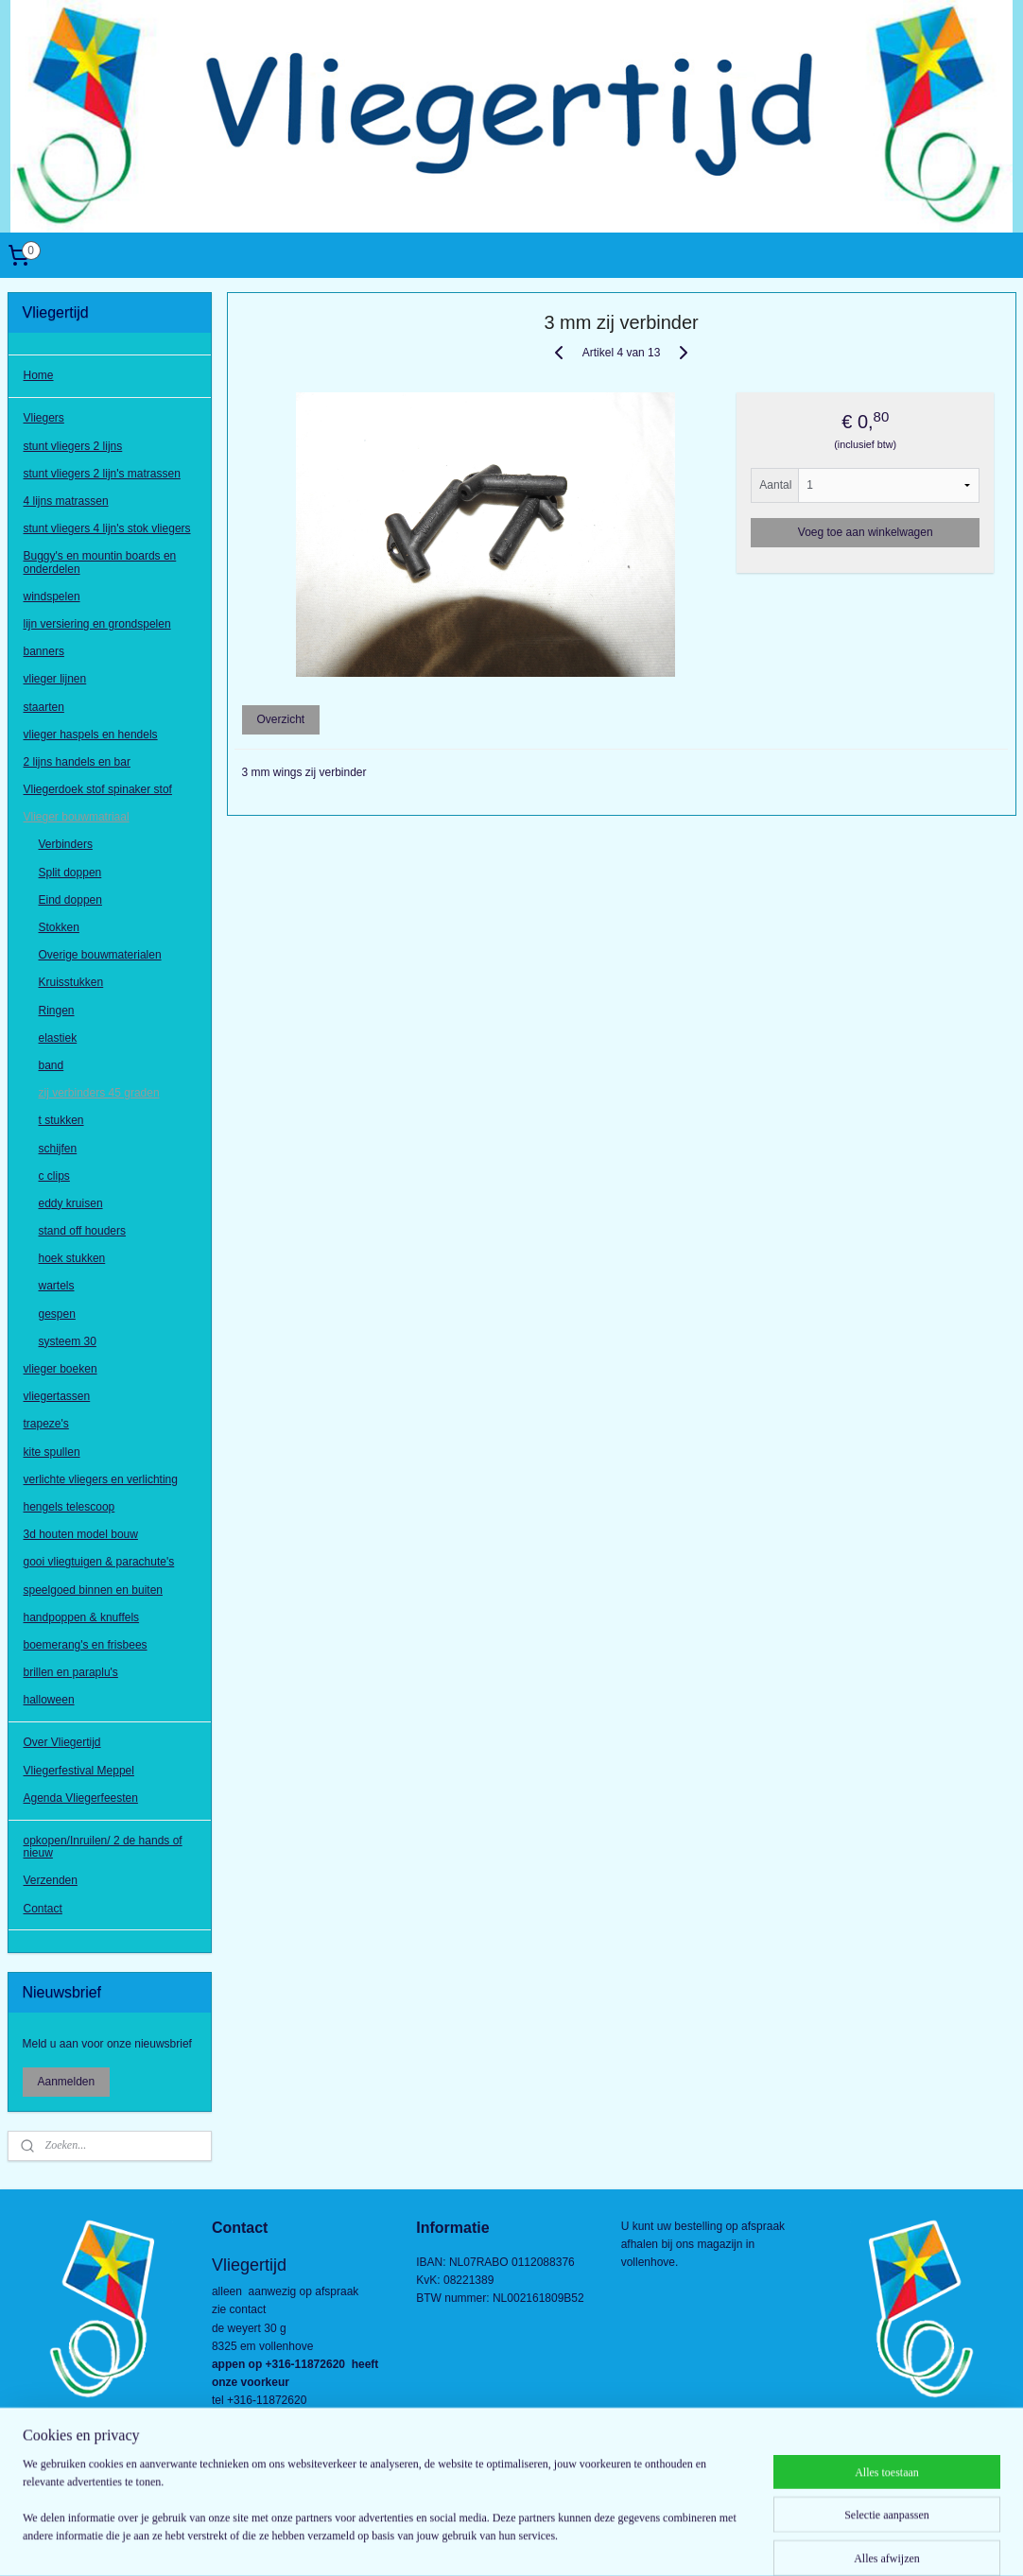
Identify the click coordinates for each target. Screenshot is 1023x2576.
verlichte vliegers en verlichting (101, 1479)
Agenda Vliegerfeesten (81, 1798)
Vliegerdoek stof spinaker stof (98, 789)
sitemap (444, 2541)
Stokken (59, 927)
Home (39, 375)
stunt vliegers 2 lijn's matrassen (102, 473)
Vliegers (44, 417)
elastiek (58, 1038)
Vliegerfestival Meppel (79, 1770)
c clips (54, 1176)
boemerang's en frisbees (85, 1644)
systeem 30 (67, 1341)
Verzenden (51, 1880)
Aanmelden (66, 2081)
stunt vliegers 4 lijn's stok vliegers (107, 528)
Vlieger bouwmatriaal (77, 816)
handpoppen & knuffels (82, 1617)
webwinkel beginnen (540, 2541)
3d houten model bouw (81, 1534)
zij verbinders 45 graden (99, 1092)
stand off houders (83, 1230)
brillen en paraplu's (71, 1672)
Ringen (57, 1010)
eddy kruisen (71, 1203)
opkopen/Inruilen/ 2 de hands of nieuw (103, 1846)
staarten (44, 707)
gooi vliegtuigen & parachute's (99, 1561)
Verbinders (66, 844)
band (51, 1065)
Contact (43, 1908)
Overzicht (280, 719)
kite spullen (52, 1452)
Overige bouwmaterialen (100, 954)
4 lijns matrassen (66, 501)
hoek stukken (72, 1258)
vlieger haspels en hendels (91, 734)
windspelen (52, 596)
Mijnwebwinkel (686, 2541)
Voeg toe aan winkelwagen (865, 532)
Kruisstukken (71, 982)
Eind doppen (70, 900)
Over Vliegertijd (62, 1742)
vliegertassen (57, 1396)
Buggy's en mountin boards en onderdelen (100, 562)
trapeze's (46, 1423)
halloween (49, 1699)
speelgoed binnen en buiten (93, 1590)
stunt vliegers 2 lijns (73, 446)
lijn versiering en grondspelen (97, 624)
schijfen (58, 1148)
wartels (57, 1285)
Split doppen (70, 872)
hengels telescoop (69, 1506)
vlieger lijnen (55, 678)
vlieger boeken (60, 1368)
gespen (57, 1314)
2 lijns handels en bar (77, 762)
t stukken (61, 1120)
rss (478, 2541)
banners (44, 651)
